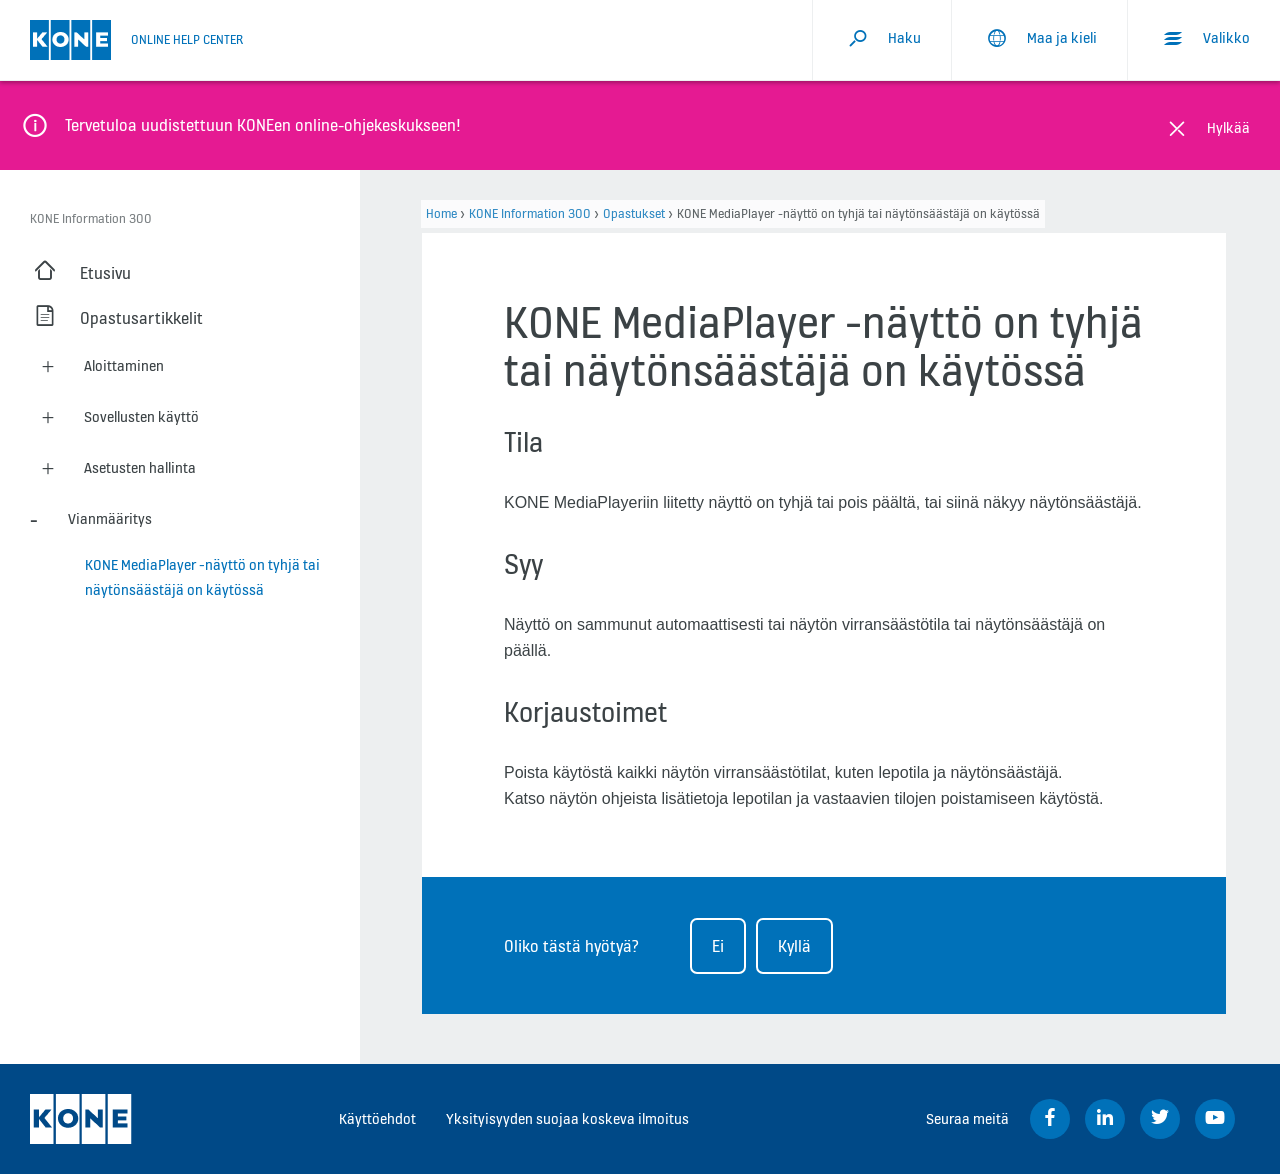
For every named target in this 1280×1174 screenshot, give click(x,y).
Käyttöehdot (377, 1118)
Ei (718, 946)
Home (441, 213)
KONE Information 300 (530, 213)
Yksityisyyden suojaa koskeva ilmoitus (567, 1118)
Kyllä (794, 946)
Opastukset (634, 213)
